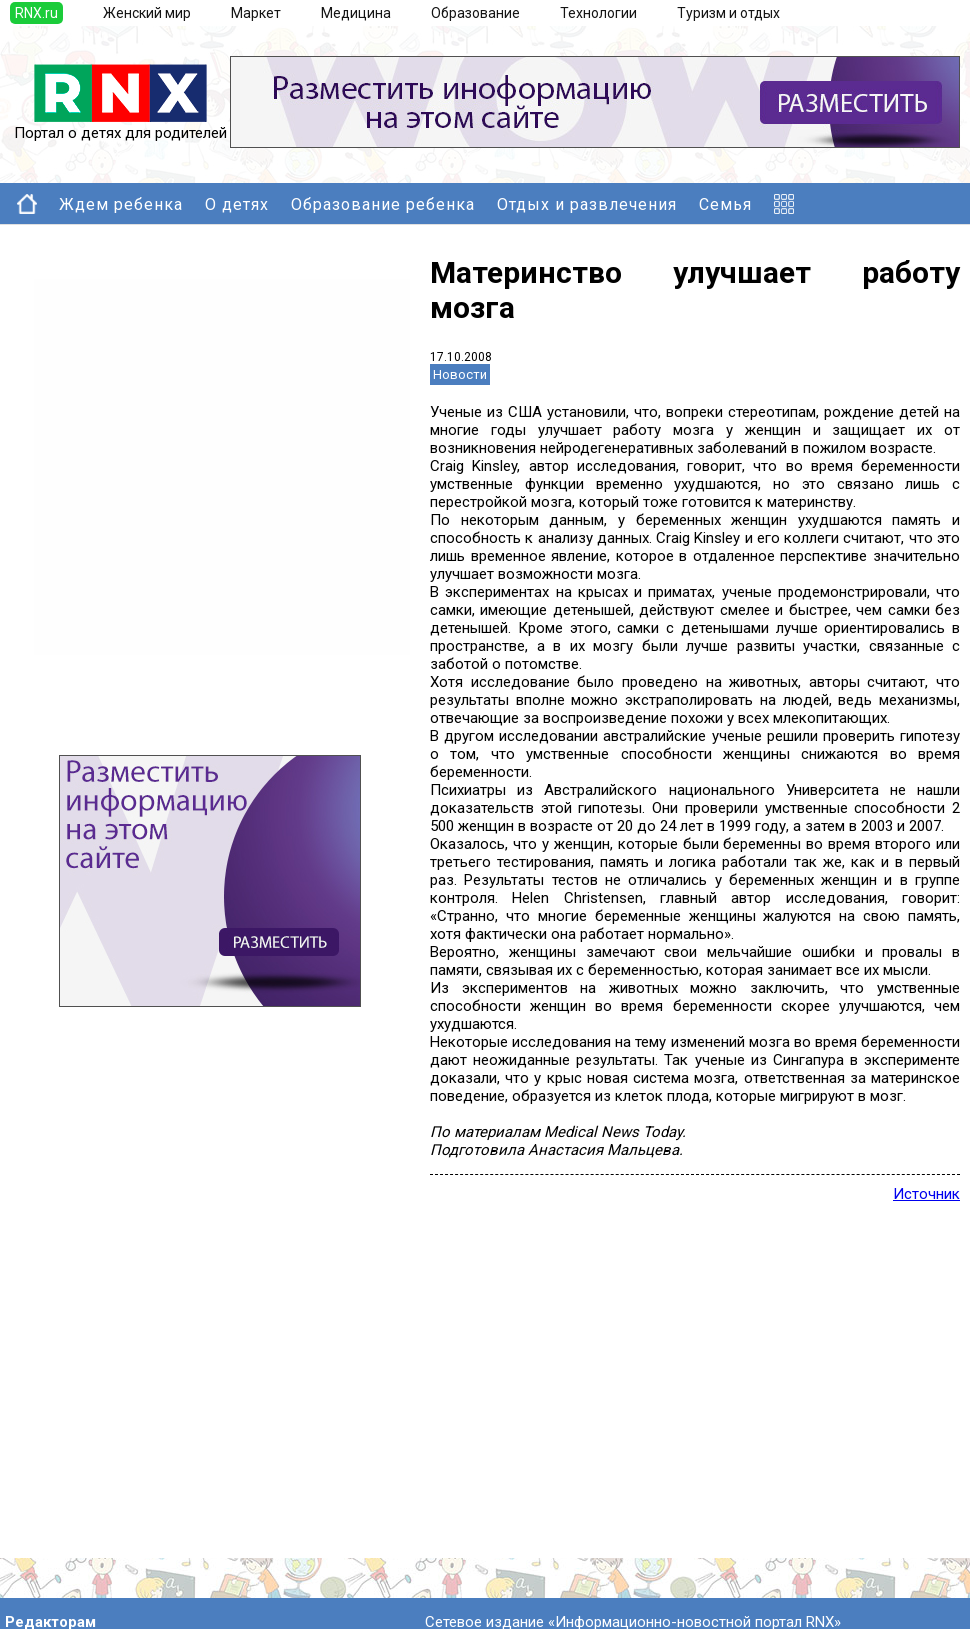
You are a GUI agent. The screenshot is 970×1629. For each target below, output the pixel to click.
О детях (237, 204)
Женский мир (147, 13)
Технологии (598, 13)
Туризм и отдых (728, 13)
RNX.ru (36, 13)
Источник (926, 1194)
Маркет (256, 13)
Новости (460, 374)
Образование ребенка (383, 204)
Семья (725, 204)
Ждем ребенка (121, 204)
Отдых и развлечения (587, 204)
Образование (475, 13)
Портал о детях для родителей (120, 126)
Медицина (356, 13)
